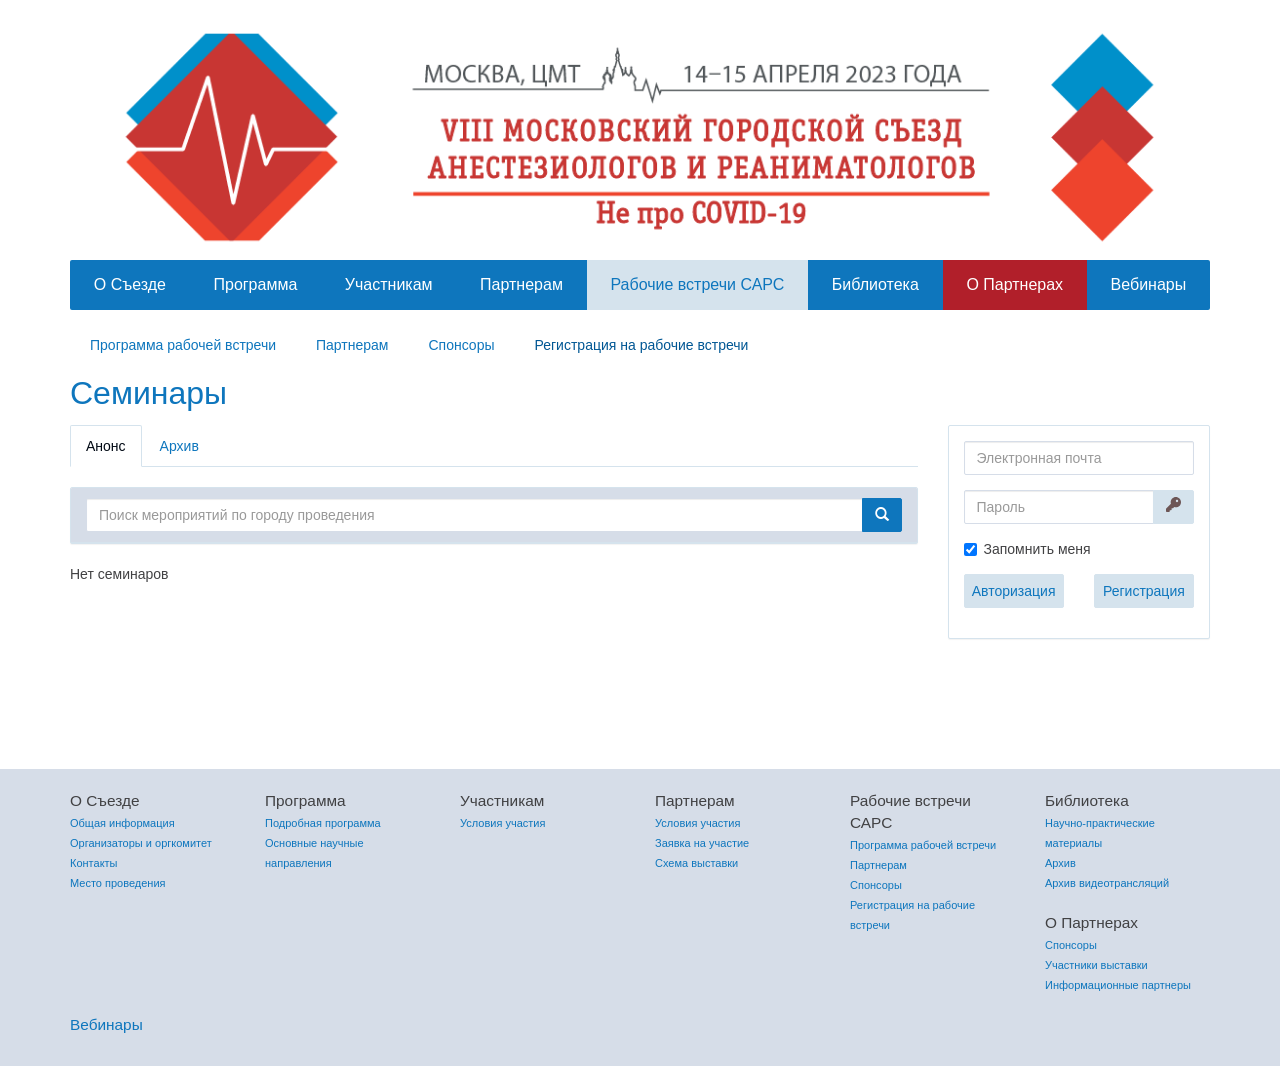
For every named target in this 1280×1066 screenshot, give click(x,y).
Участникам (389, 284)
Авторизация (1014, 591)
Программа (255, 284)
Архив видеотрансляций (1107, 883)
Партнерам (521, 284)
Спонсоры (461, 345)
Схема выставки (696, 863)
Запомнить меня (1037, 549)
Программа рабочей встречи (183, 345)
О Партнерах (1014, 284)
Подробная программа (323, 823)
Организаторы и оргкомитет (141, 843)
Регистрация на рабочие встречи (642, 345)
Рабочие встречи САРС (697, 284)
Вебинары (1149, 284)
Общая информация (122, 823)
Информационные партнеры (1118, 985)
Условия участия (502, 823)
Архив (179, 446)
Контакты (94, 863)
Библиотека (875, 284)
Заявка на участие (702, 843)
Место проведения (118, 883)
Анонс (106, 446)
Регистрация (1144, 591)
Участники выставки (1096, 965)
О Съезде (130, 284)
